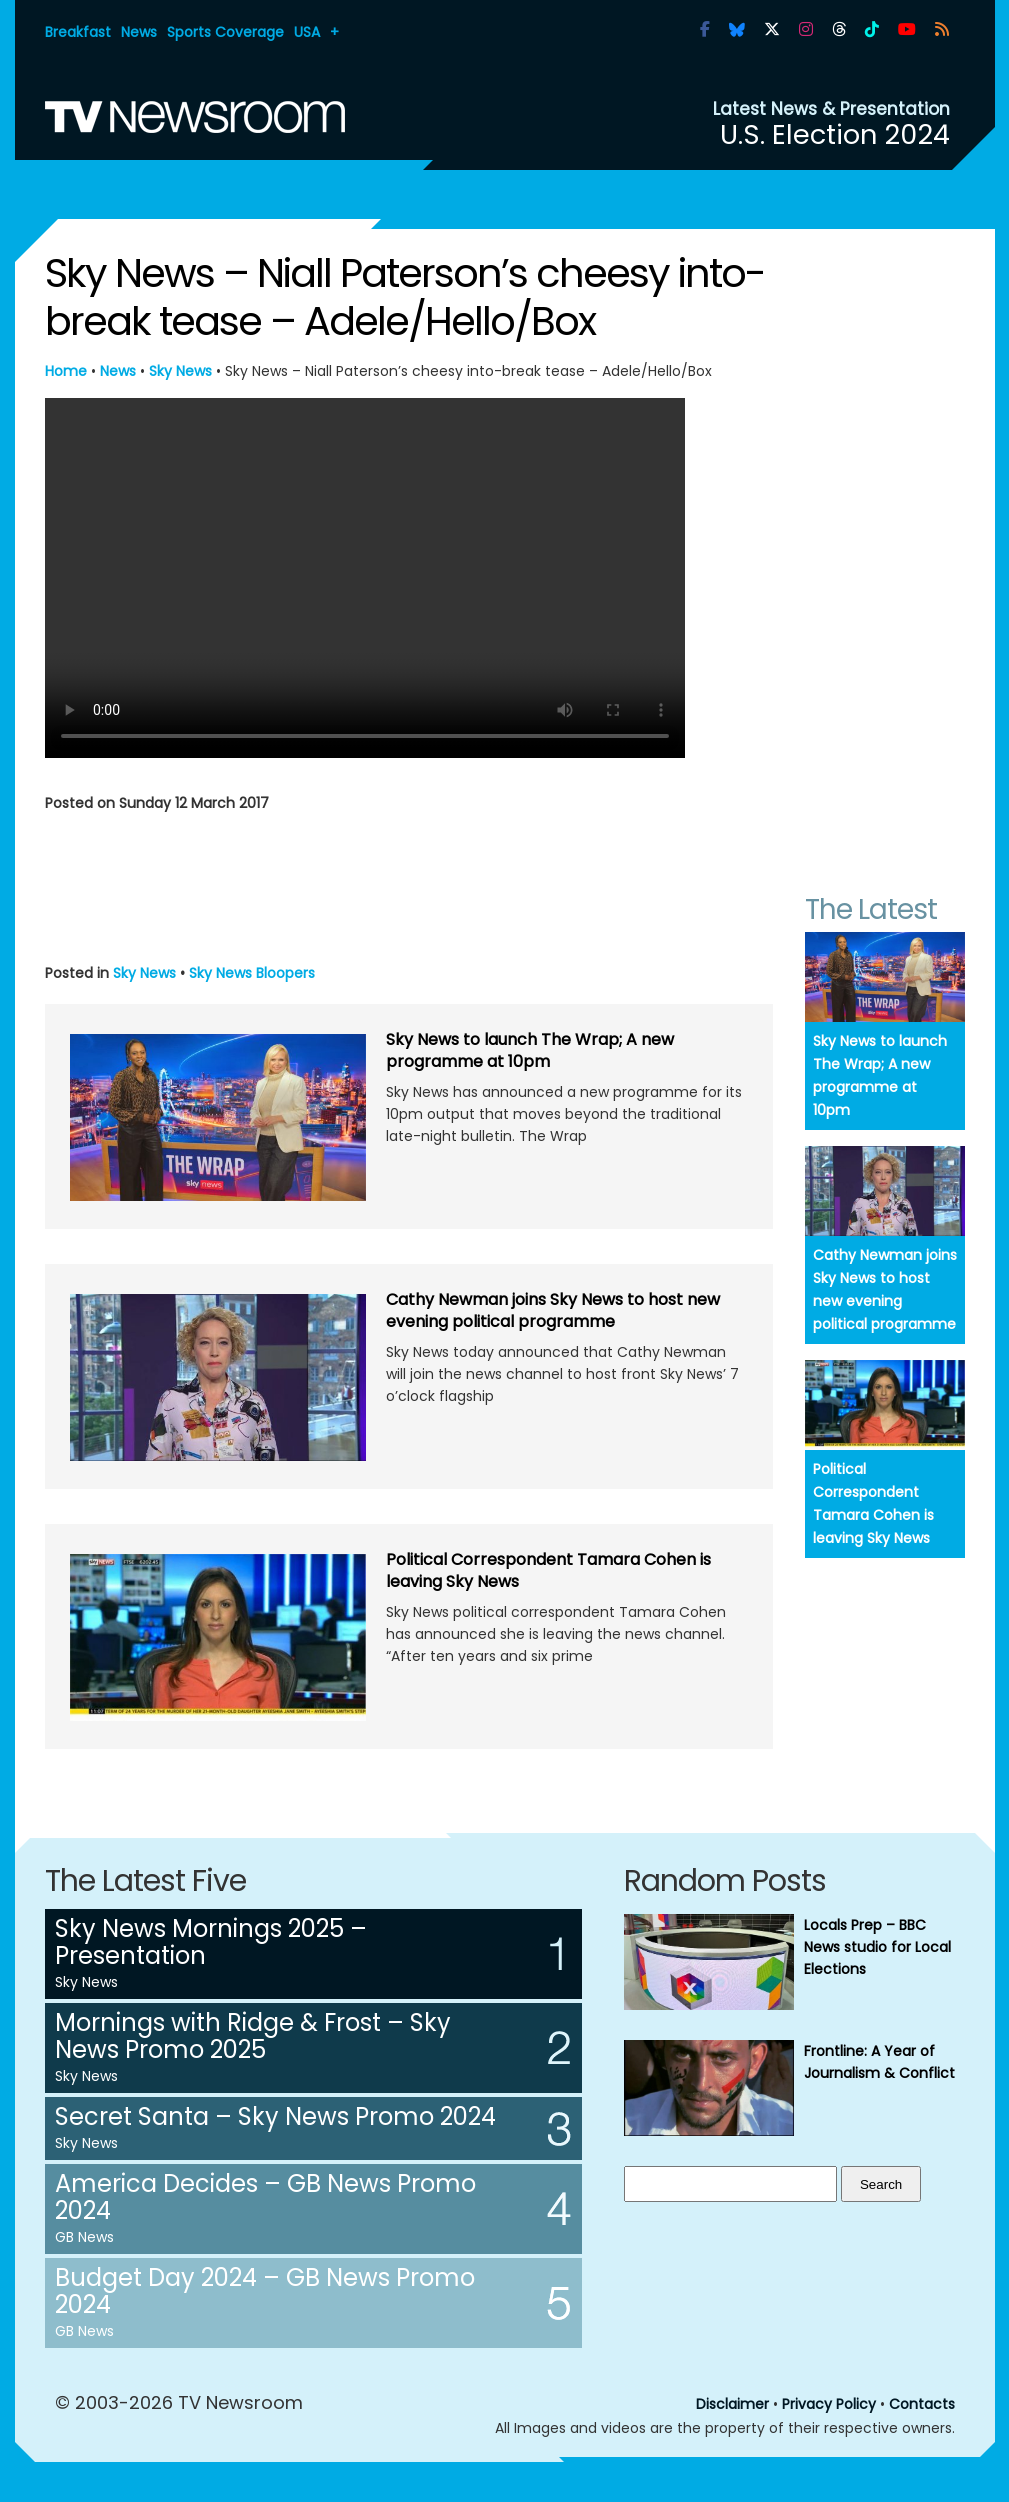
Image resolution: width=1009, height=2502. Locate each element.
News (139, 32)
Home (66, 371)
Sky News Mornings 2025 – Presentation (211, 1942)
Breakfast (78, 32)
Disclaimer (732, 2404)
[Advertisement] (409, 884)
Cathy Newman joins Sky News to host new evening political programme (553, 1310)
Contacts (922, 2404)
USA (307, 32)
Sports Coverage (225, 32)
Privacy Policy (829, 2404)
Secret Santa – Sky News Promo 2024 (275, 2116)
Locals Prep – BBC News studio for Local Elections (877, 1947)
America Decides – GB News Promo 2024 (265, 2197)
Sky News (180, 371)
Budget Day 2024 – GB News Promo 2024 (265, 2291)
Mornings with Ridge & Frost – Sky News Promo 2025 (253, 2036)
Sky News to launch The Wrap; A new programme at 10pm (530, 1050)
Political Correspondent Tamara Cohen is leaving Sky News (548, 1570)
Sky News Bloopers (252, 973)
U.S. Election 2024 (835, 134)
